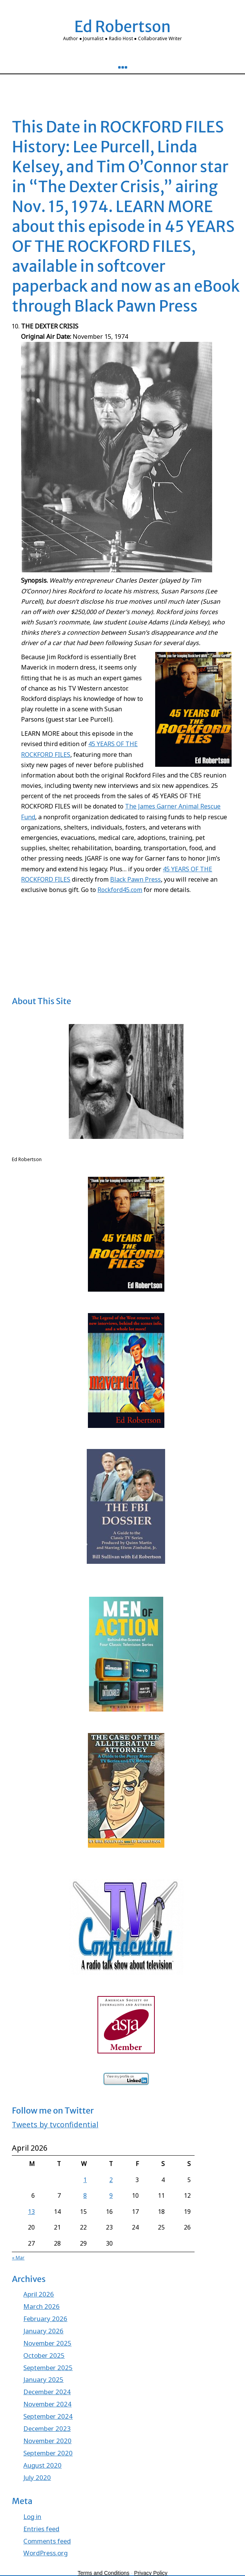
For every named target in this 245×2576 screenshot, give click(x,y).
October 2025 (44, 2355)
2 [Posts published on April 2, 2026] (111, 2180)
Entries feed (41, 2528)
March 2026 (41, 2306)
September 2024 (48, 2416)
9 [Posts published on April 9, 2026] (111, 2195)
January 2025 (43, 2379)
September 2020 (48, 2453)
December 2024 (47, 2391)
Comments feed (47, 2541)
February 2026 (45, 2318)
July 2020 (37, 2477)
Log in (32, 2516)
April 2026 (38, 2294)
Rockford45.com (119, 889)
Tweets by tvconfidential (55, 2124)
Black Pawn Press (135, 879)
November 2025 (47, 2343)
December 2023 (47, 2428)
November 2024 (47, 2404)
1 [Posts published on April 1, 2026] (85, 2180)
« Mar (18, 2257)
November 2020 (47, 2440)
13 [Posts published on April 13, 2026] (31, 2211)
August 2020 (42, 2465)
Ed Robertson (122, 26)
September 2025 (48, 2367)
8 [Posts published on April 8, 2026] (85, 2195)
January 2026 (43, 2330)
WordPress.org (45, 2552)
